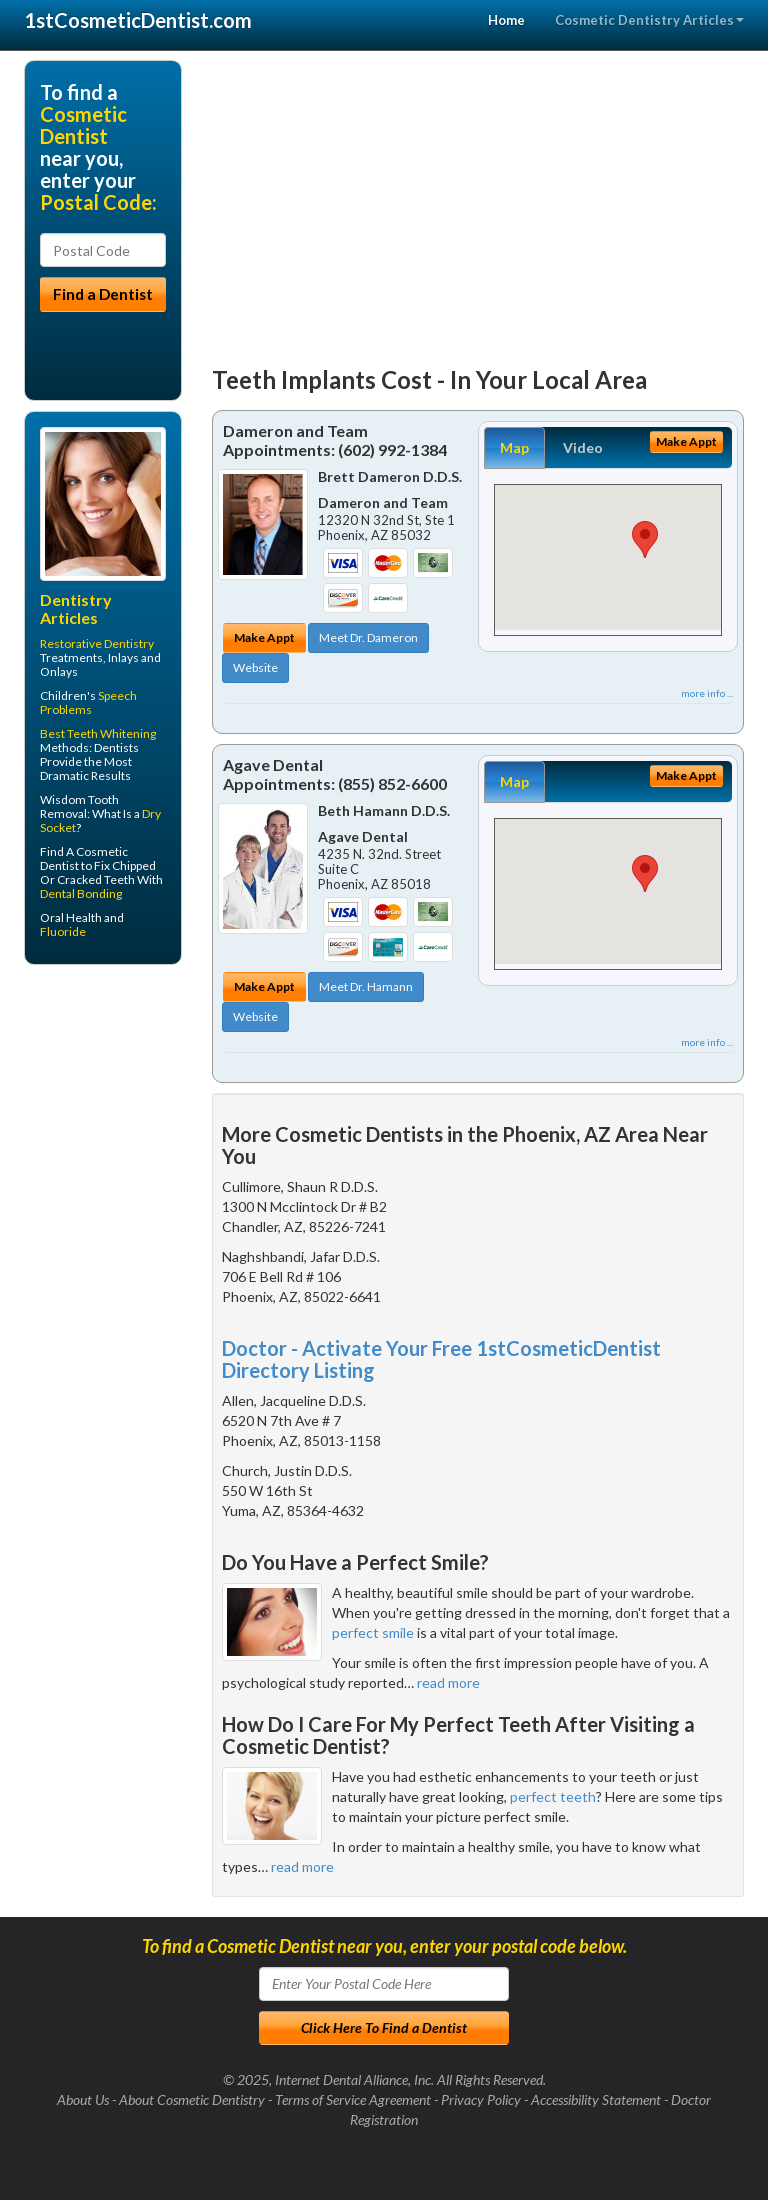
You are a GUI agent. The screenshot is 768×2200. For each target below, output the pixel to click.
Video (583, 447)
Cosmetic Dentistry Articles (649, 20)
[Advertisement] (478, 200)
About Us (83, 2099)
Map (514, 447)
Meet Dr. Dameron (368, 637)
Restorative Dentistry (97, 643)
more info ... (707, 693)
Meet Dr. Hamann (366, 986)
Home (506, 20)
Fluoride (63, 931)
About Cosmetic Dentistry (192, 2099)
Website (255, 667)
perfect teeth (553, 1796)
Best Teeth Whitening (98, 733)
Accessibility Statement (596, 2099)
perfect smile (373, 1632)
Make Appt (264, 637)
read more (448, 1682)
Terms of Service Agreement (353, 2099)
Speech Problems (88, 702)
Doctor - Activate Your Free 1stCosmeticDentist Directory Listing (441, 1359)
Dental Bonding (81, 893)
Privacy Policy (481, 2099)
